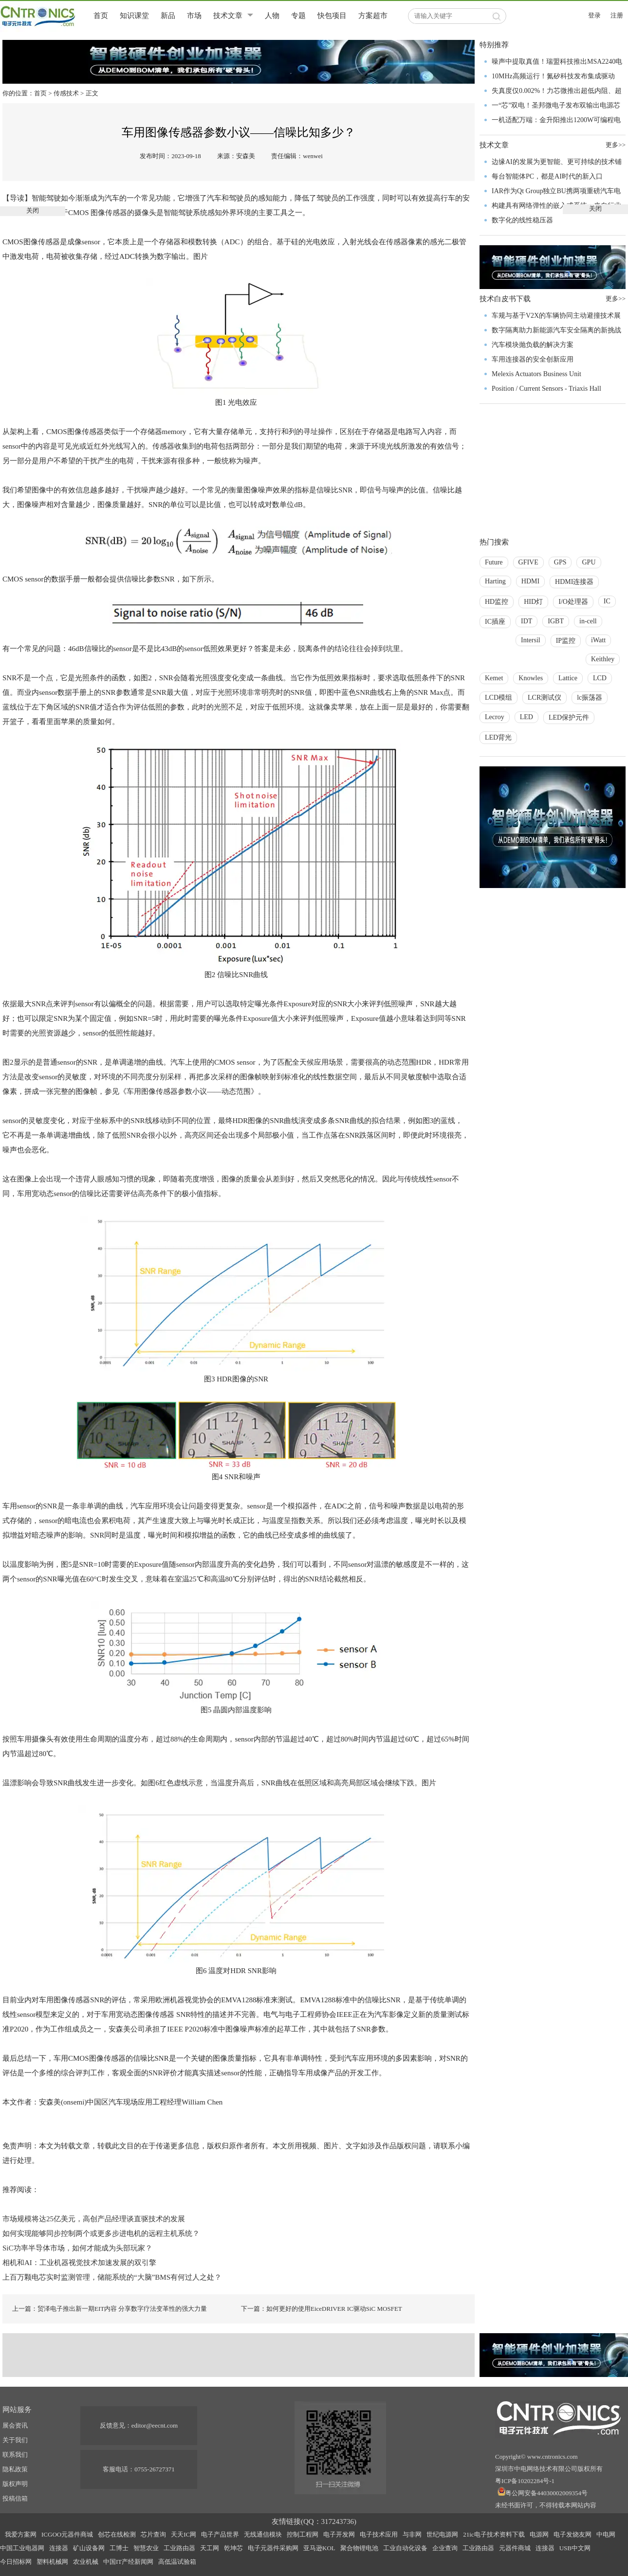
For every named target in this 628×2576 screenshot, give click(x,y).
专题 (298, 15)
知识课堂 (134, 15)
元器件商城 (515, 2548)
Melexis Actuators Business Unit (536, 374)
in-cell (588, 621)
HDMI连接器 (574, 581)
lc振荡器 (589, 697)
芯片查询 (153, 2534)
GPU (588, 562)
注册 (616, 15)
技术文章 (227, 15)
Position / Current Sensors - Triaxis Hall (546, 388)
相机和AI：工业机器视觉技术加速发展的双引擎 (79, 2263)
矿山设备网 (89, 2548)
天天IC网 (183, 2534)
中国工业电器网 (22, 2548)
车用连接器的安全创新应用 (532, 359)
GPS (560, 562)
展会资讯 (15, 2425)
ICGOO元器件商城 (67, 2534)
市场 (194, 15)
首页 (100, 15)
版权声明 (15, 2483)
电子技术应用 (379, 2534)
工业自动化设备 (405, 2548)
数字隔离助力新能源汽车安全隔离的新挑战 (556, 330)
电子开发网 (339, 2534)
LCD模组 (498, 697)
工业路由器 (179, 2548)
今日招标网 (16, 2561)
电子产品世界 (220, 2534)
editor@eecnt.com (154, 2425)
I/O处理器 (573, 601)
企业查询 (445, 2548)
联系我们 (15, 2454)
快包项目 (332, 15)
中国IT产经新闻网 (128, 2561)
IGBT (556, 621)
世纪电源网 (442, 2534)
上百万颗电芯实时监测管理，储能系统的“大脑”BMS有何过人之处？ (112, 2277)
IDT (526, 621)
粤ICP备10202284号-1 (524, 2481)
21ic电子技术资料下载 (493, 2534)
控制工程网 (302, 2534)
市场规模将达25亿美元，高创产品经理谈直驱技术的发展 (93, 2219)
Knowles (530, 678)
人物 (272, 15)
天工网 (209, 2548)
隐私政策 (15, 2469)
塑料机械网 (52, 2561)
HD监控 (496, 601)
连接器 (58, 2548)
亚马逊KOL (319, 2548)
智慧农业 (146, 2548)
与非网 (412, 2534)
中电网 (605, 2534)
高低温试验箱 (177, 2561)
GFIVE (528, 562)
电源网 (539, 2534)
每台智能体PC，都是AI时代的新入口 (547, 176)
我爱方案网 (21, 2534)
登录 (594, 15)
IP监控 (565, 640)
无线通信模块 (263, 2534)
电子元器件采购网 (273, 2548)
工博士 (119, 2548)
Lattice (567, 678)
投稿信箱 (15, 2498)
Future (494, 562)
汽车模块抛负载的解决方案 (532, 344)
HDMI (530, 581)
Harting (495, 581)
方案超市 (373, 15)
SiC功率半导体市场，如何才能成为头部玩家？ (77, 2248)
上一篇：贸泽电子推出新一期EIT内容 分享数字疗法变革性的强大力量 (109, 2308)
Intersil (530, 640)
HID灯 (533, 601)
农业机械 (85, 2561)
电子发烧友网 (572, 2534)
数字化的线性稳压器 (522, 220)
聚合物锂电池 (359, 2548)
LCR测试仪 (544, 697)
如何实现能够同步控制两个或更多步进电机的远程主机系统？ (101, 2233)
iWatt (598, 640)
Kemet (494, 678)
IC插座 (495, 621)
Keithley (602, 659)
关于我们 (15, 2440)
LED (526, 717)
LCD (600, 678)
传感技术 (66, 93)
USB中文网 (575, 2548)
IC (607, 601)
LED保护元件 (569, 717)
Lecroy (494, 717)
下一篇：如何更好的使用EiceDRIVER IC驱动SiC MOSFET (321, 2308)
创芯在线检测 (117, 2534)
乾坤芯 (233, 2548)
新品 (168, 15)
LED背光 (498, 737)
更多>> (616, 298)
